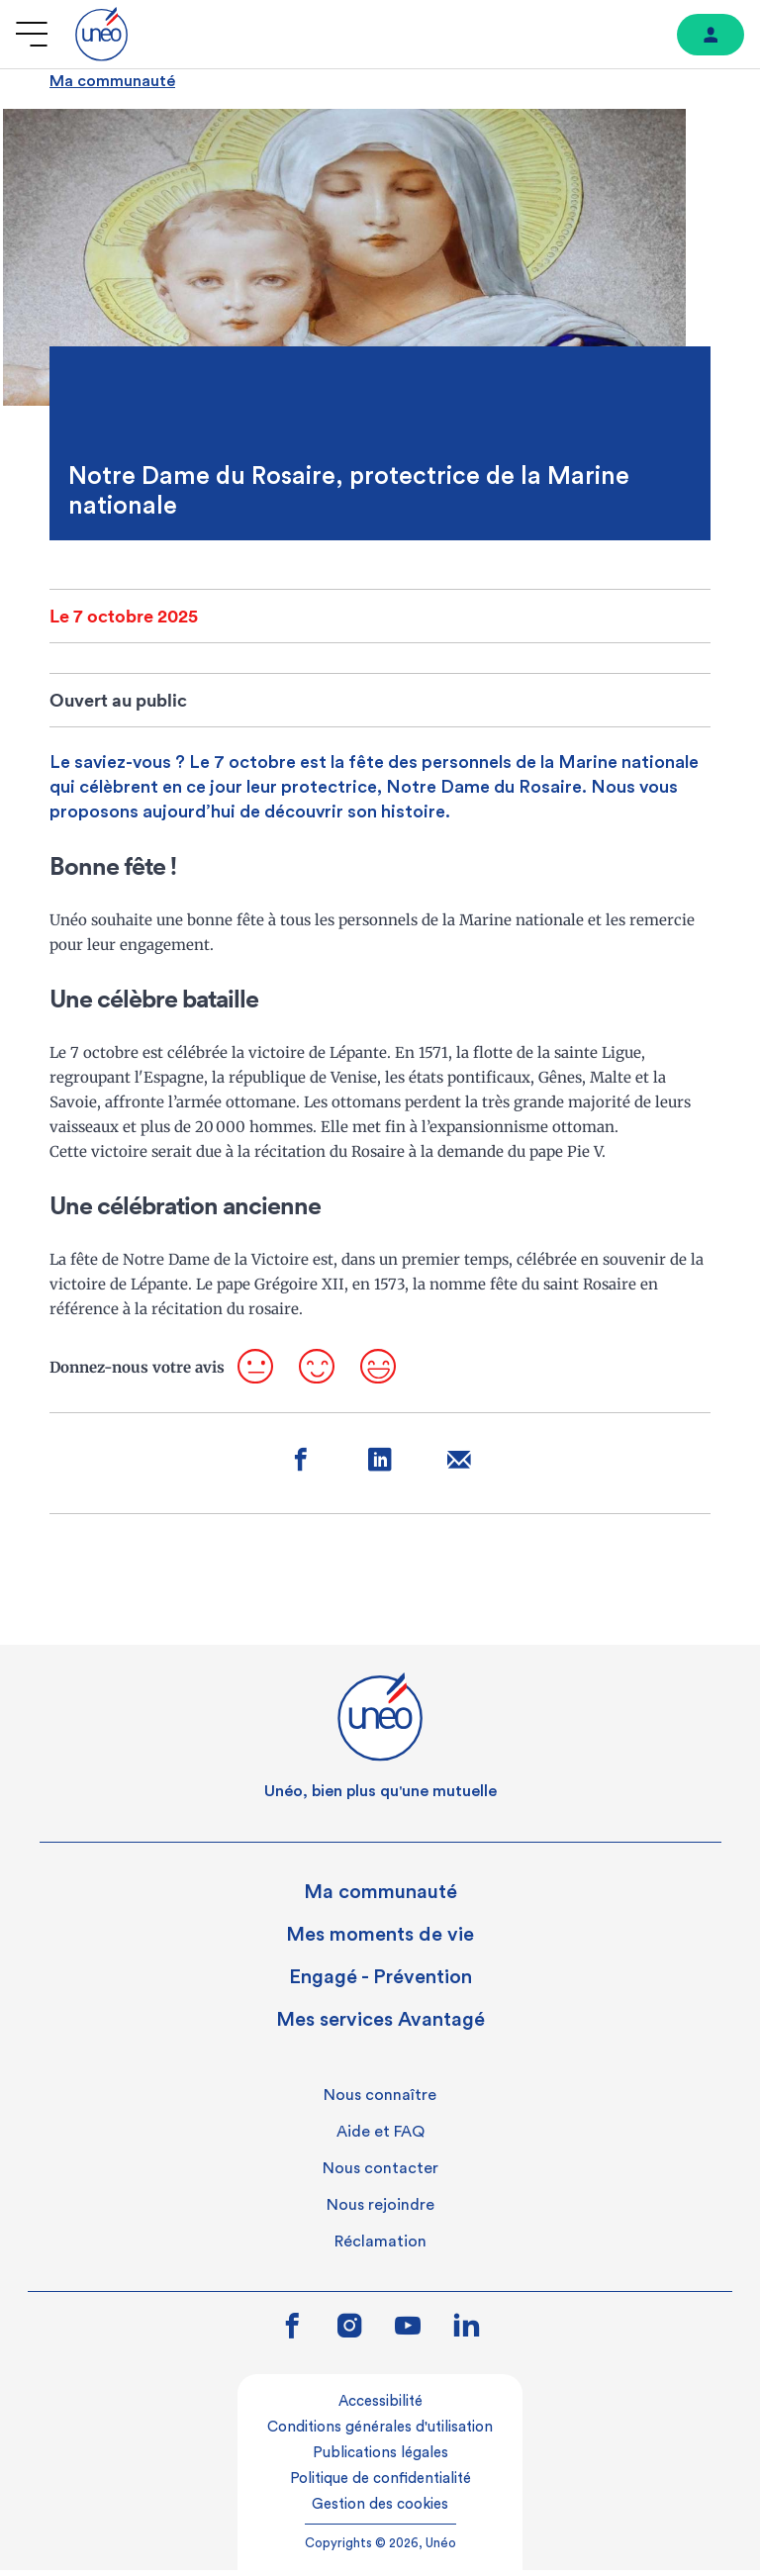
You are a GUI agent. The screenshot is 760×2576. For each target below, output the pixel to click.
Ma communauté (112, 81)
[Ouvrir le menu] (32, 34)
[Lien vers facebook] (292, 2333)
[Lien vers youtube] (407, 2333)
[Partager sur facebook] (296, 1469)
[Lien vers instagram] (350, 2333)
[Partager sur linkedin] (380, 1469)
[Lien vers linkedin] (466, 2332)
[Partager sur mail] (464, 1469)
